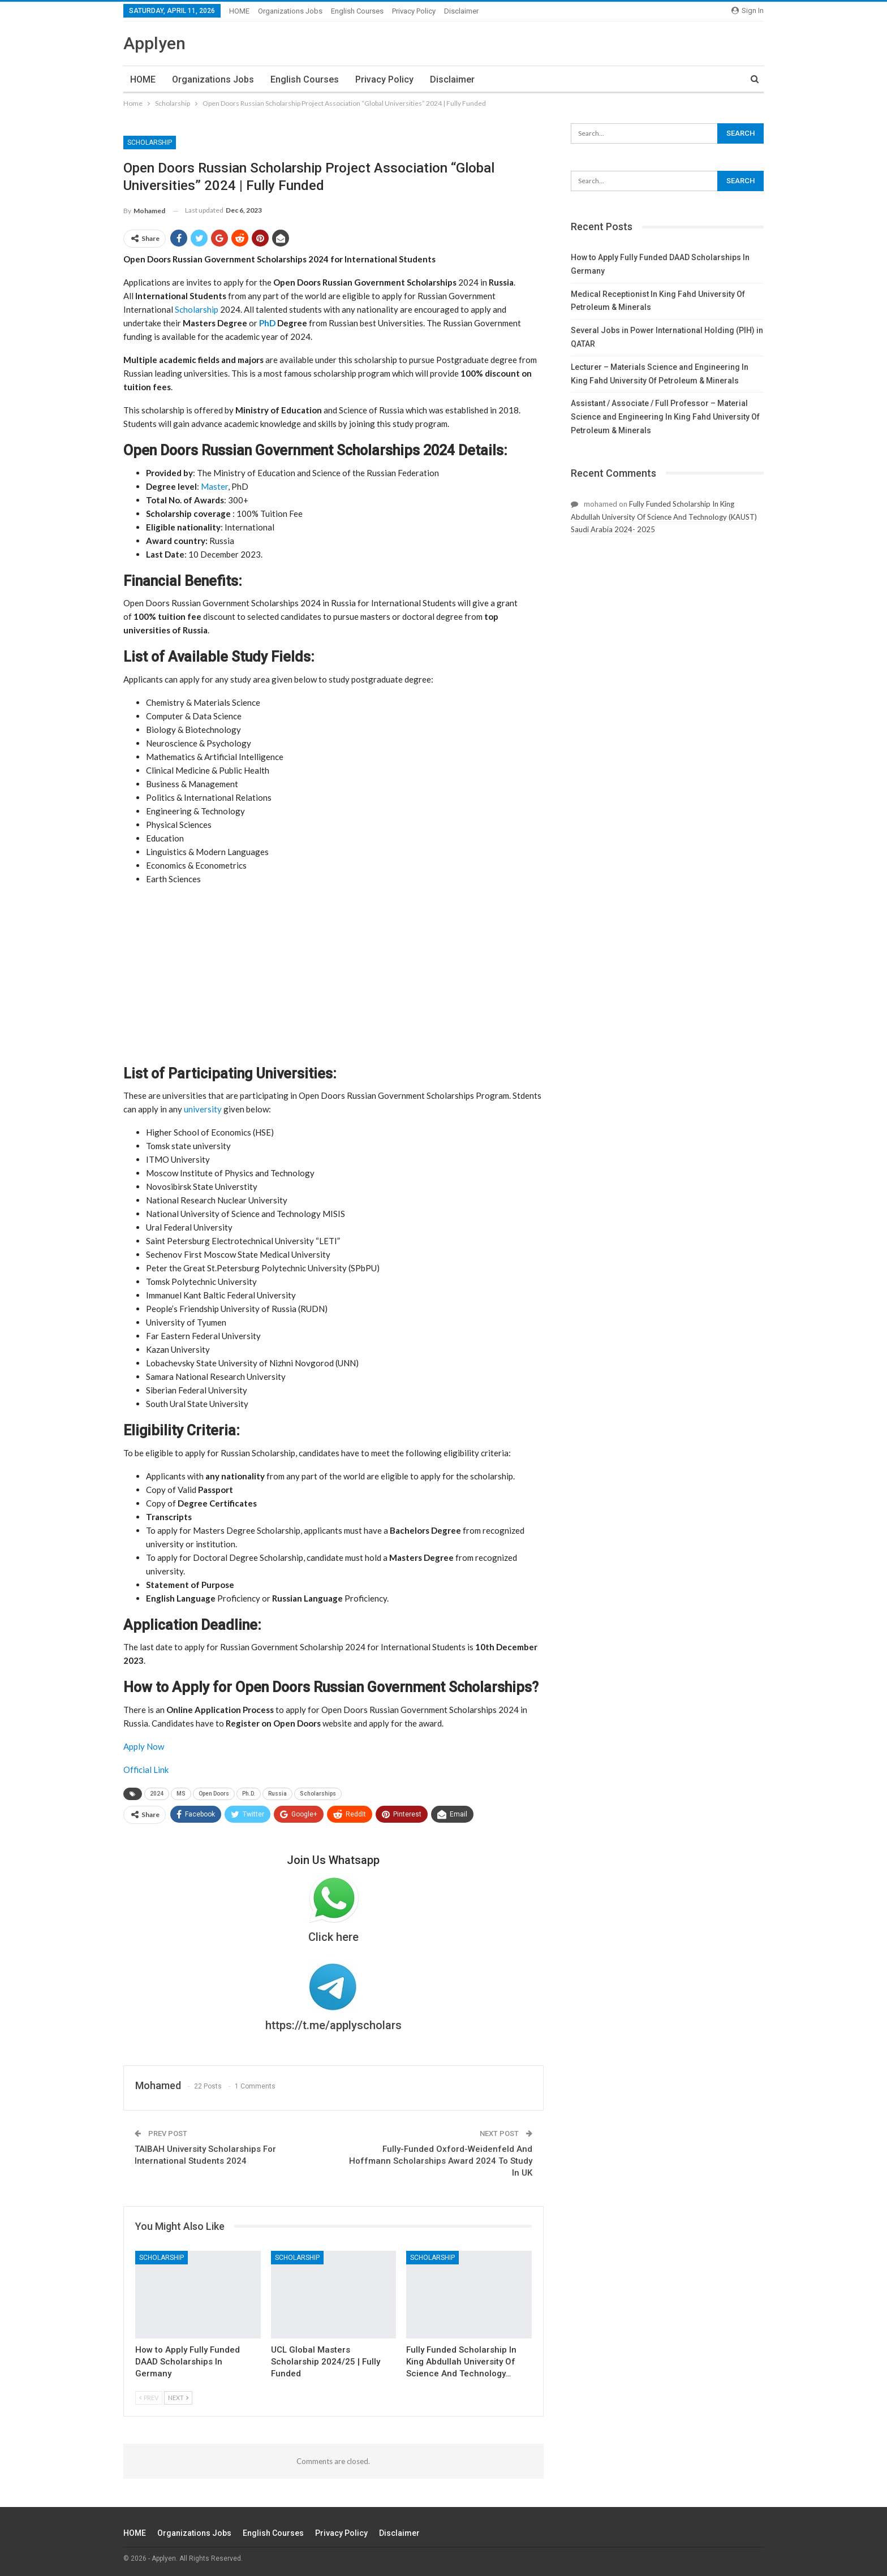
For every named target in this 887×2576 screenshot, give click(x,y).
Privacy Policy (414, 11)
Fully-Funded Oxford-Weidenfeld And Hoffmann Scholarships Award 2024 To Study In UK (440, 2161)
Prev (148, 2397)
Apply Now (143, 1746)
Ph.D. (248, 1793)
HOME (239, 11)
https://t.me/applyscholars (333, 2025)
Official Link (146, 1769)
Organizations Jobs (290, 11)
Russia (277, 1793)
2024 (156, 1793)
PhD (267, 323)
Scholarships (318, 1793)
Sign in (747, 10)
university (203, 1109)
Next (178, 2397)
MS (181, 1793)
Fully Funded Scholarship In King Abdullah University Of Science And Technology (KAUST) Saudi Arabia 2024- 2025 (664, 516)
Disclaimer (461, 11)
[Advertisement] (333, 974)
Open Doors (214, 1793)
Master (214, 486)
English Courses (357, 11)
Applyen (154, 43)
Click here (333, 1937)
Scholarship (149, 142)
